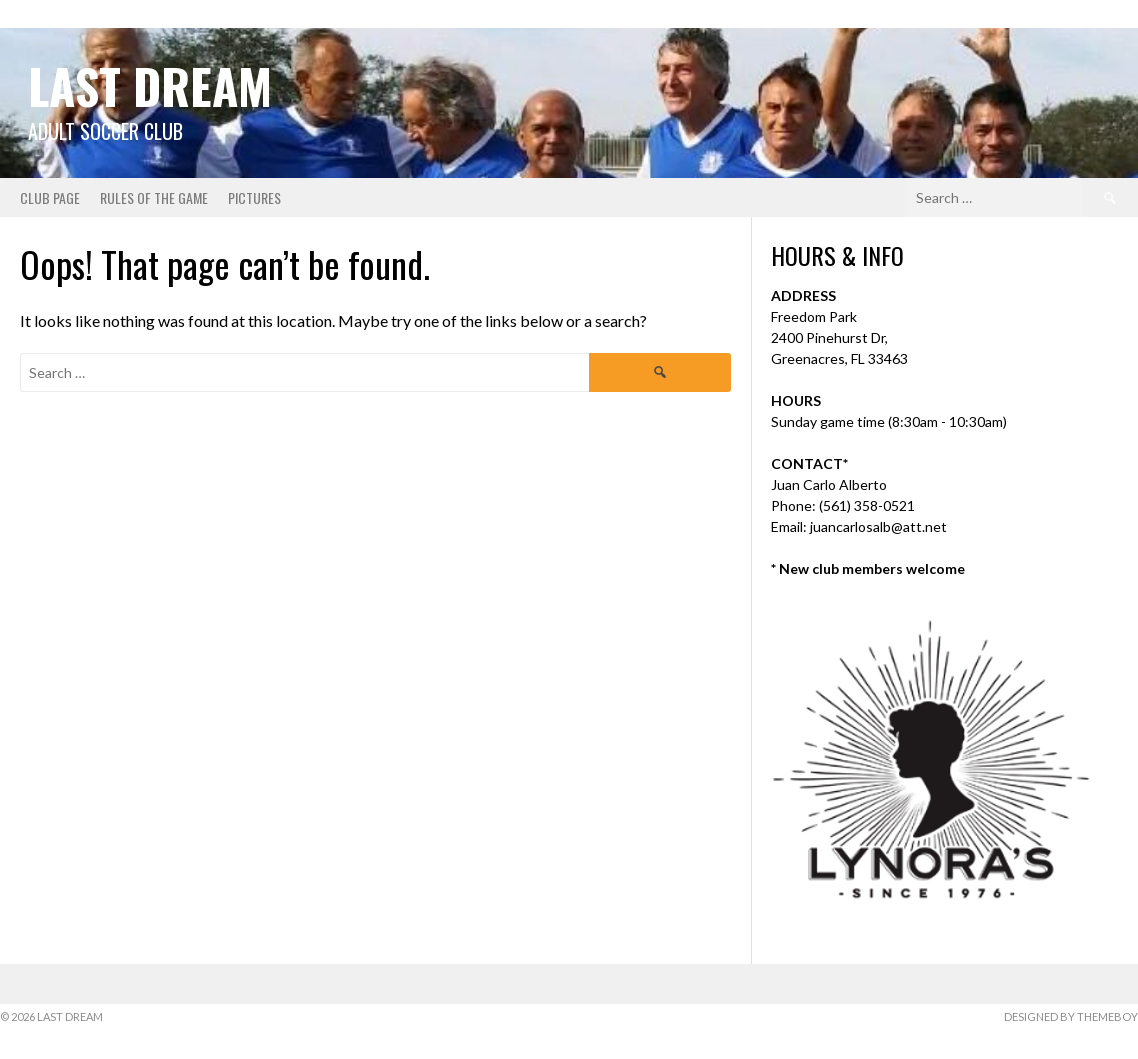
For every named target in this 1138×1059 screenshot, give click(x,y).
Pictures (254, 197)
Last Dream (150, 85)
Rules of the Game (154, 197)
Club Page (50, 197)
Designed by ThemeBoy (1071, 1016)
